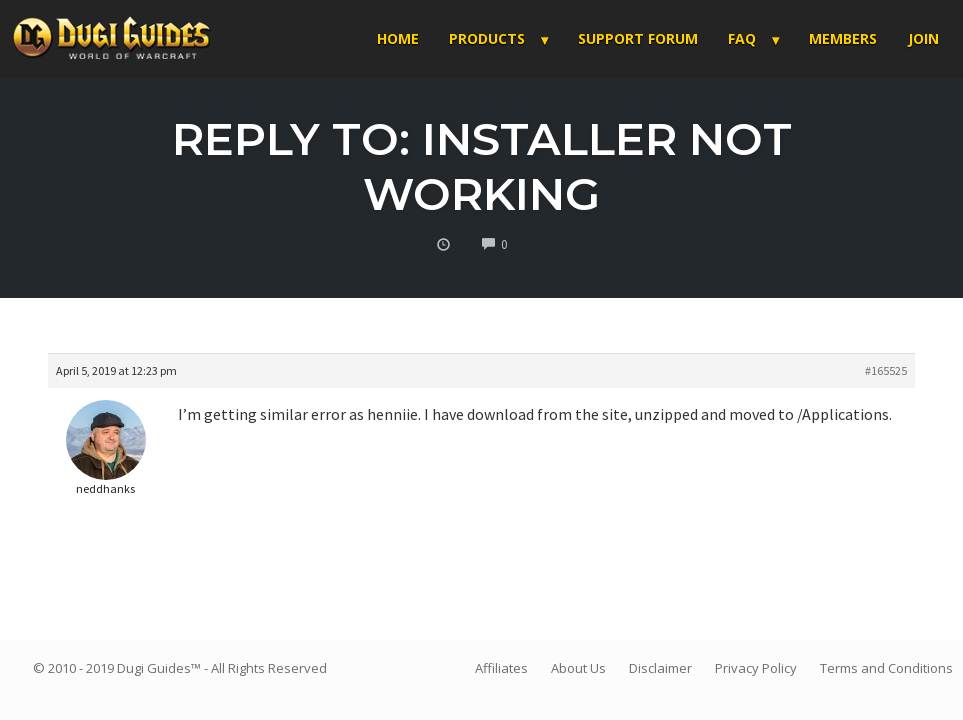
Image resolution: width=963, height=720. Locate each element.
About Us (578, 668)
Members (843, 38)
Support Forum (638, 38)
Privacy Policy (756, 668)
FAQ (742, 38)
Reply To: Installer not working (482, 166)
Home (398, 38)
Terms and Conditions (886, 668)
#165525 (886, 370)
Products (487, 38)
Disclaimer (660, 668)
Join (923, 38)
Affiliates (501, 668)
